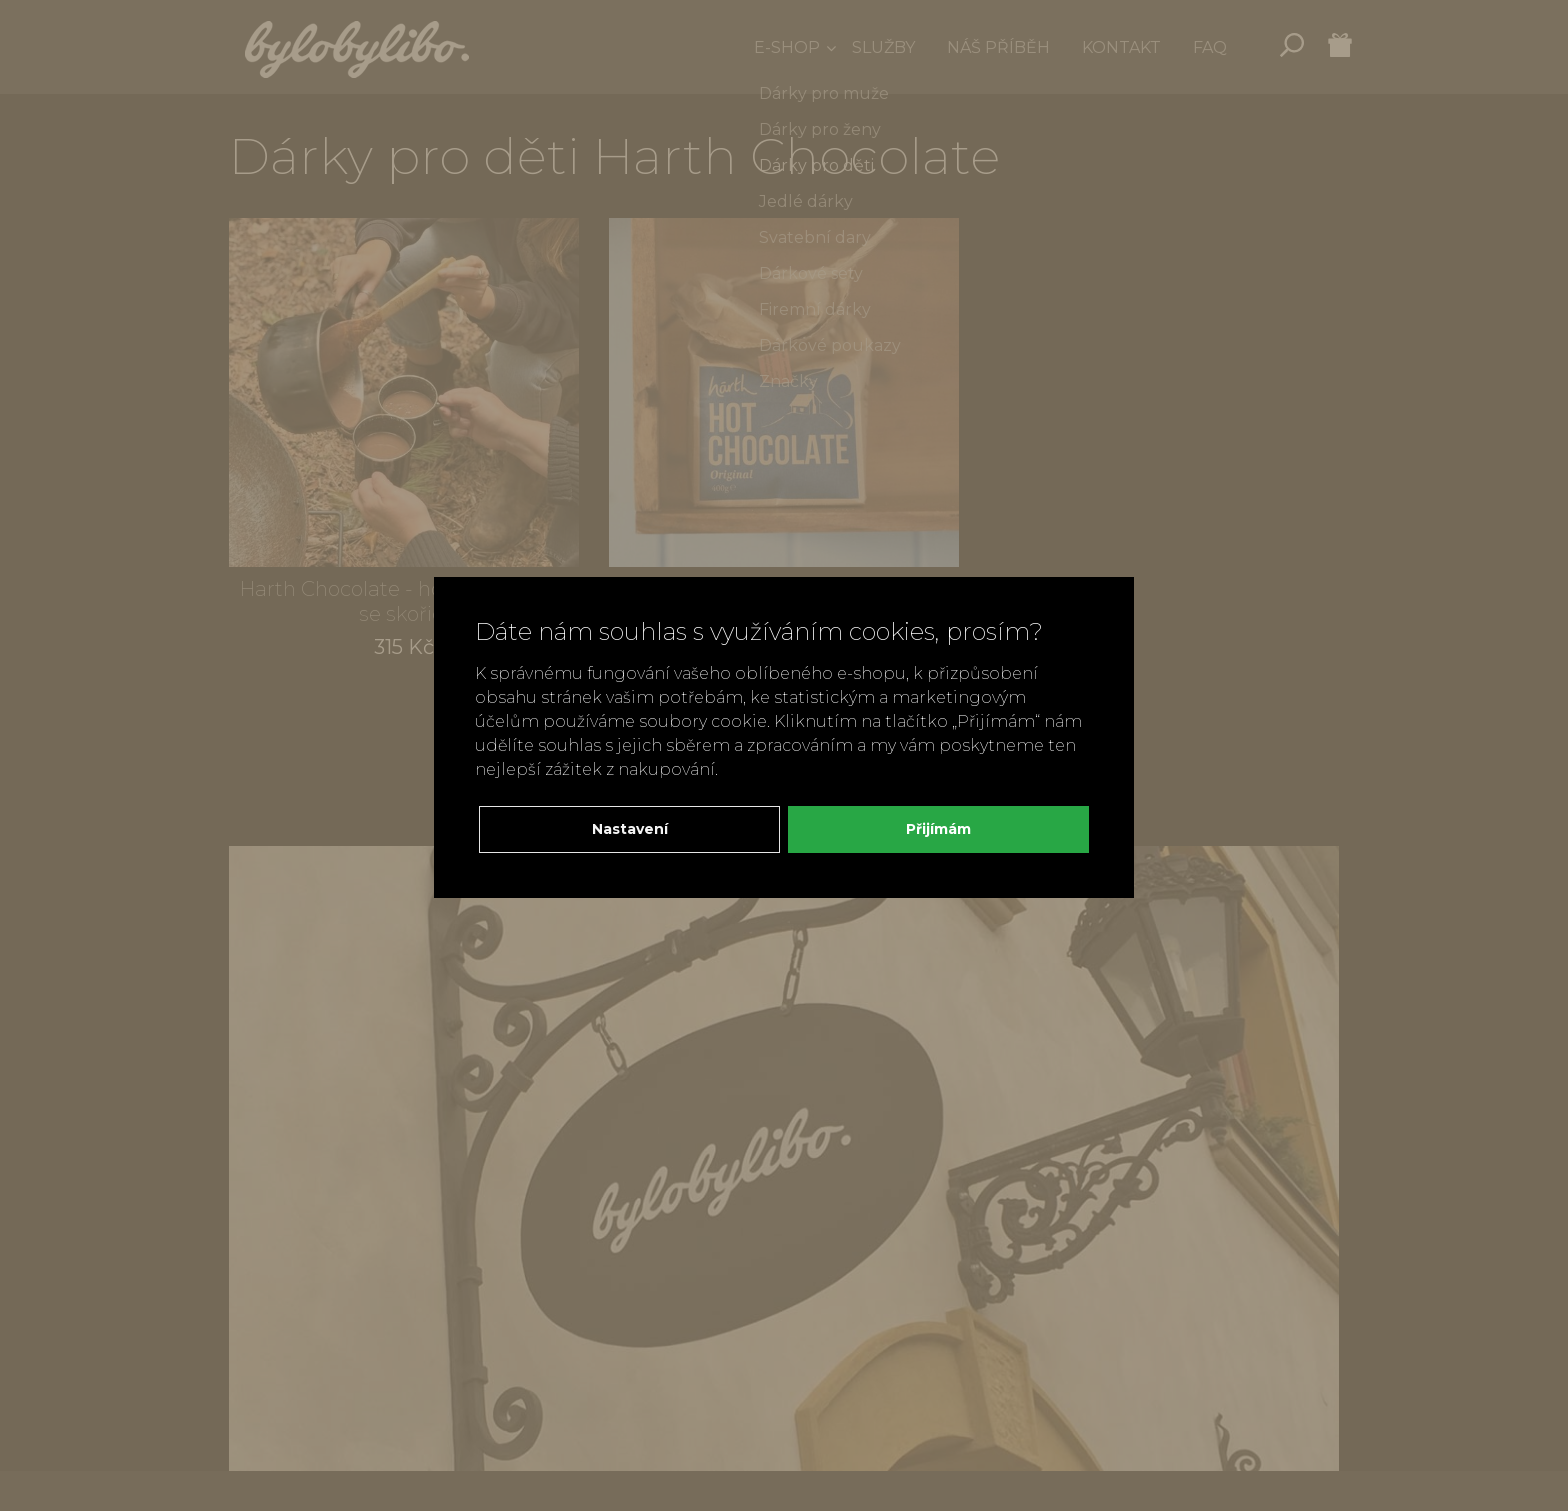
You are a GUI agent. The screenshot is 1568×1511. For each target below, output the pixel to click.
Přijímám (938, 829)
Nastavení (630, 829)
